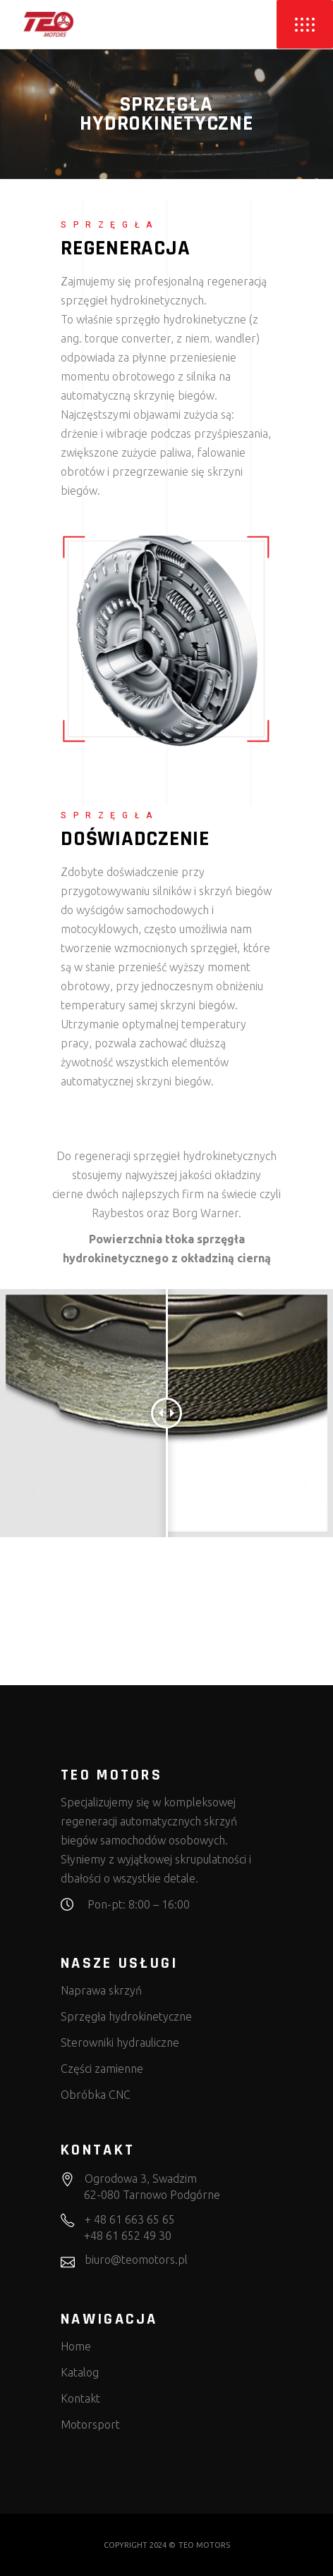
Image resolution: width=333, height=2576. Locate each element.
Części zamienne (102, 2068)
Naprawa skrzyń (101, 1990)
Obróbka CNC (96, 2094)
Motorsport (90, 2424)
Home (76, 2346)
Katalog (80, 2372)
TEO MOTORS (204, 2545)
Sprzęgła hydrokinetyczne (126, 2016)
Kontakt (80, 2398)
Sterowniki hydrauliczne (120, 2042)
